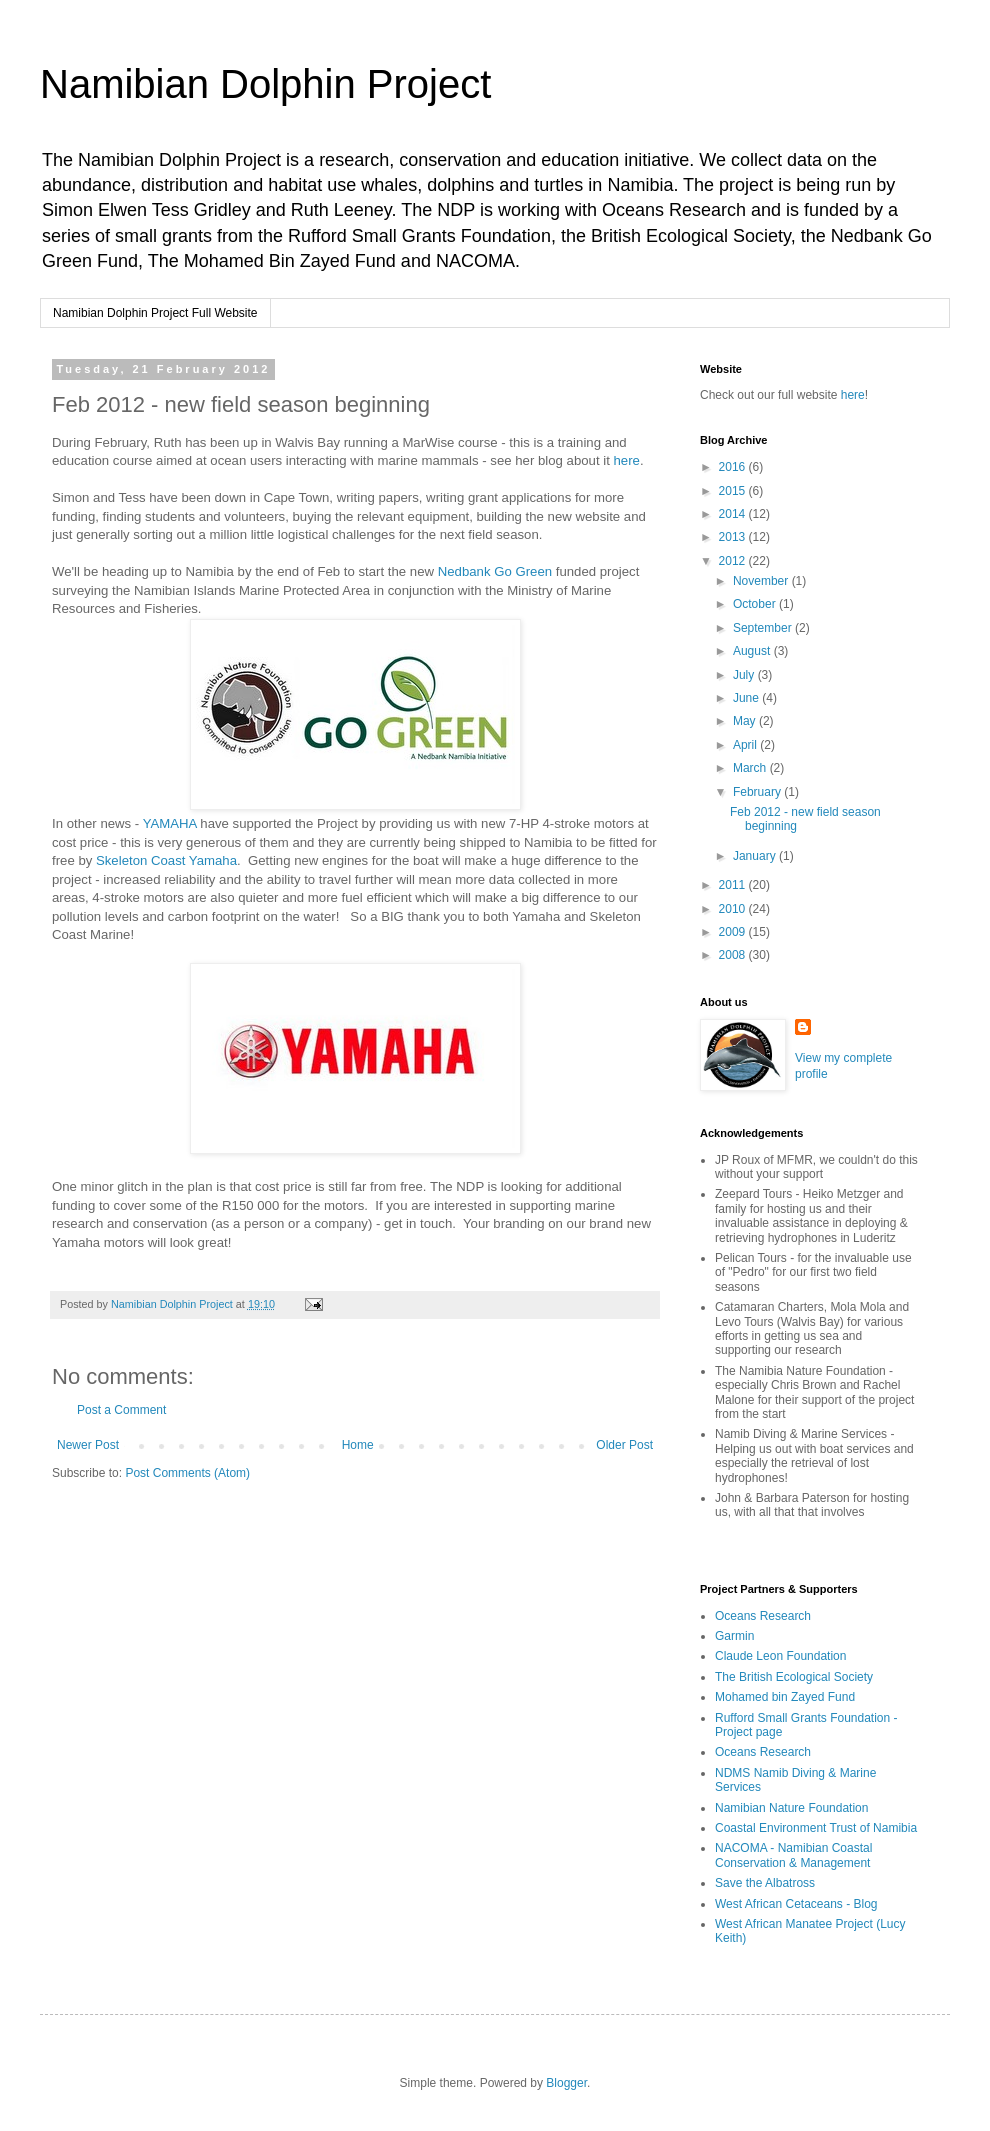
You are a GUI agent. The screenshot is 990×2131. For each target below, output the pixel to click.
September (764, 628)
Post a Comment (121, 1410)
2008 (734, 955)
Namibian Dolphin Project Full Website (155, 313)
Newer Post (88, 1445)
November (762, 581)
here (627, 460)
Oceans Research (763, 1616)
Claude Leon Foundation (780, 1656)
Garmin (734, 1636)
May (746, 721)
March (751, 768)
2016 (734, 467)
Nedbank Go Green (497, 571)
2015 (734, 491)
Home (358, 1445)
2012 (734, 561)
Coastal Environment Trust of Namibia (816, 1828)
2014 (734, 514)
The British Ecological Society (794, 1677)
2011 (734, 885)
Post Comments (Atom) (187, 1473)
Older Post (624, 1445)
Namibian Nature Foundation (791, 1808)
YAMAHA (170, 823)
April (746, 745)
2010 (734, 909)
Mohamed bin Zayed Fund (785, 1697)
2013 (734, 537)
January (756, 856)
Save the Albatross (765, 1883)
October (756, 604)
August (753, 651)
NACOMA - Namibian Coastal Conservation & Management (793, 1855)
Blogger (566, 2083)
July (745, 675)
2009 (734, 932)
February (758, 792)
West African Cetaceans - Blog (796, 1904)
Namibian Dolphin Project (265, 84)
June (747, 698)
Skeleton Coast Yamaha (166, 860)
